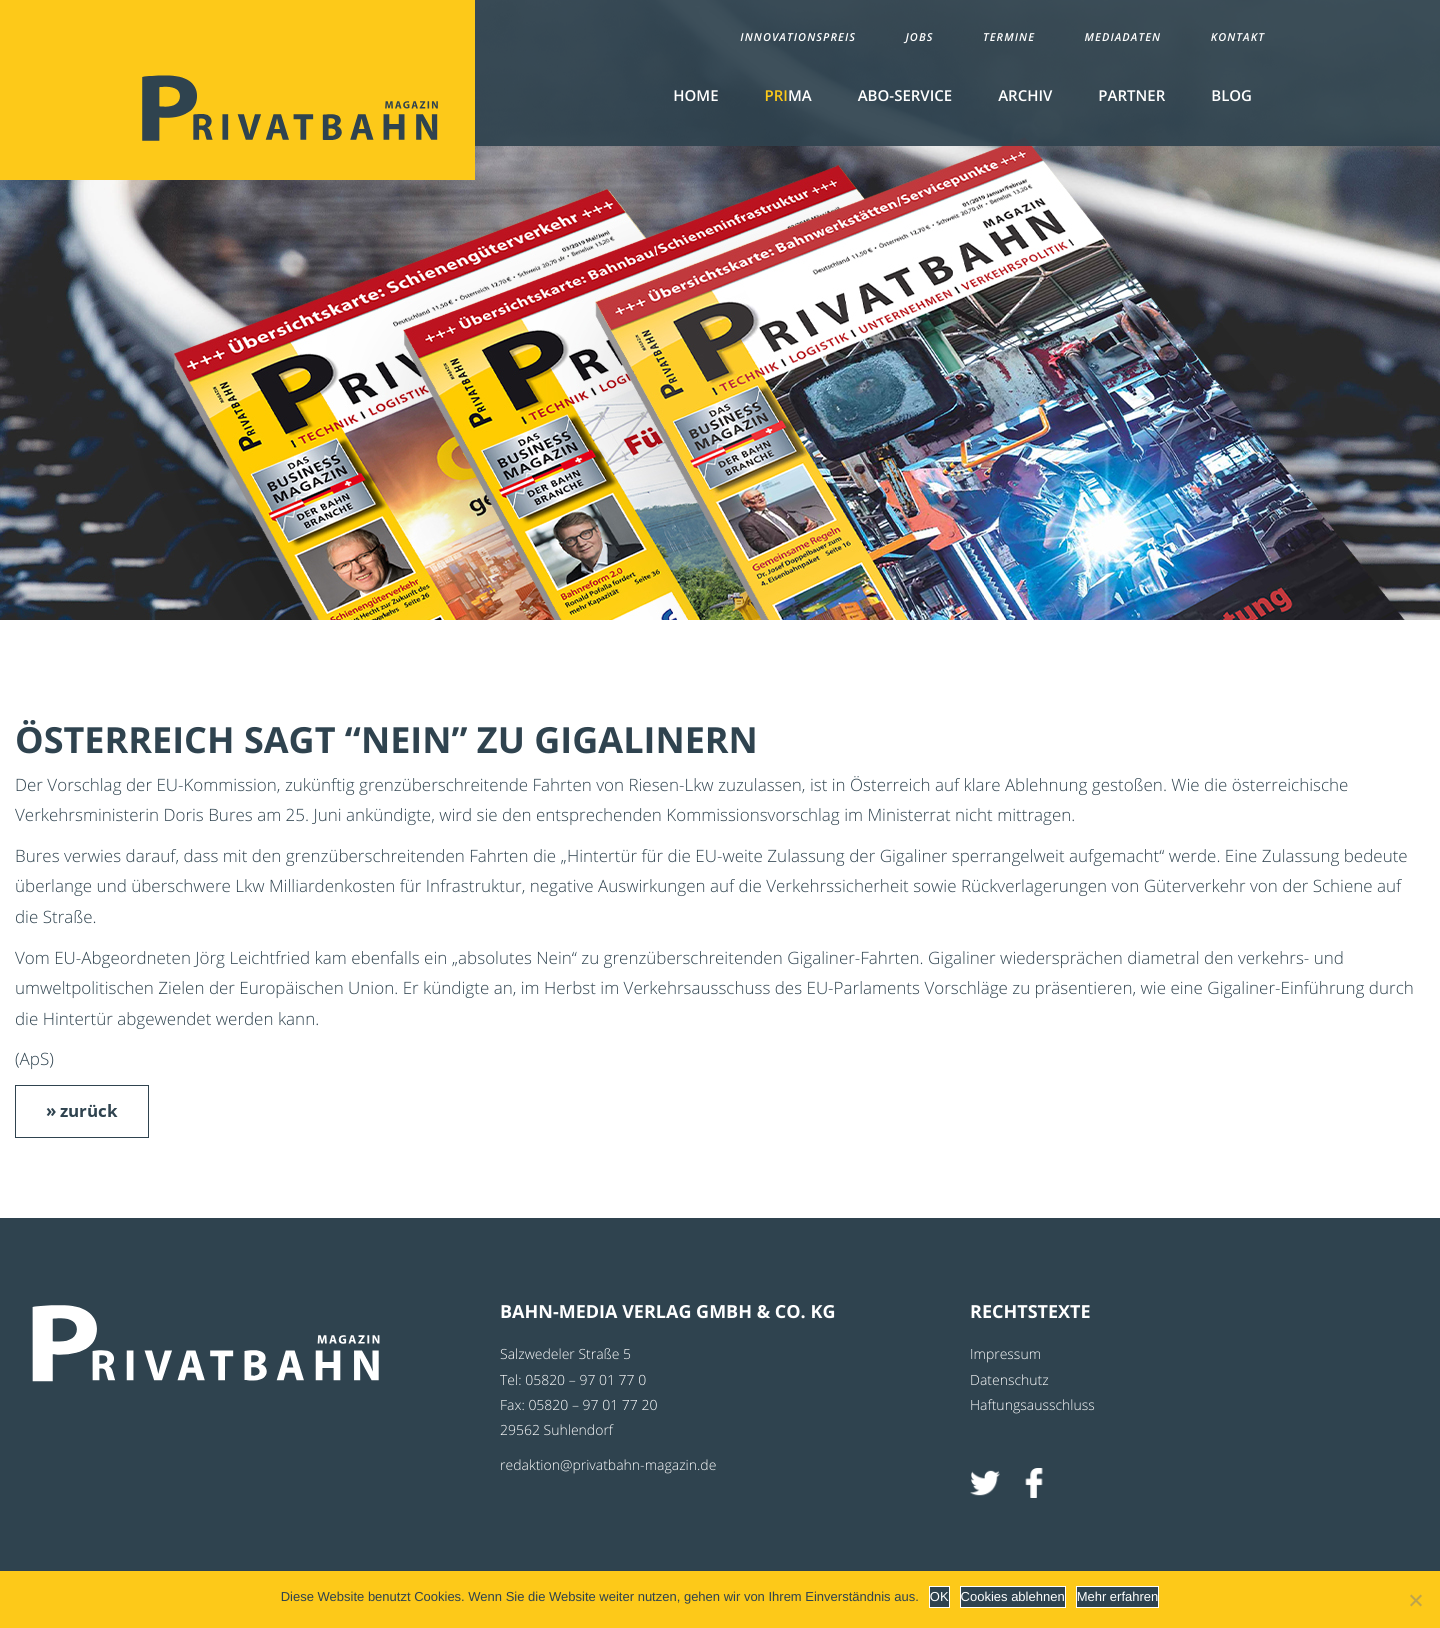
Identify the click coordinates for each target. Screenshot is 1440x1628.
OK (939, 1596)
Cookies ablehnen (1013, 1596)
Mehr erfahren (1118, 1596)
